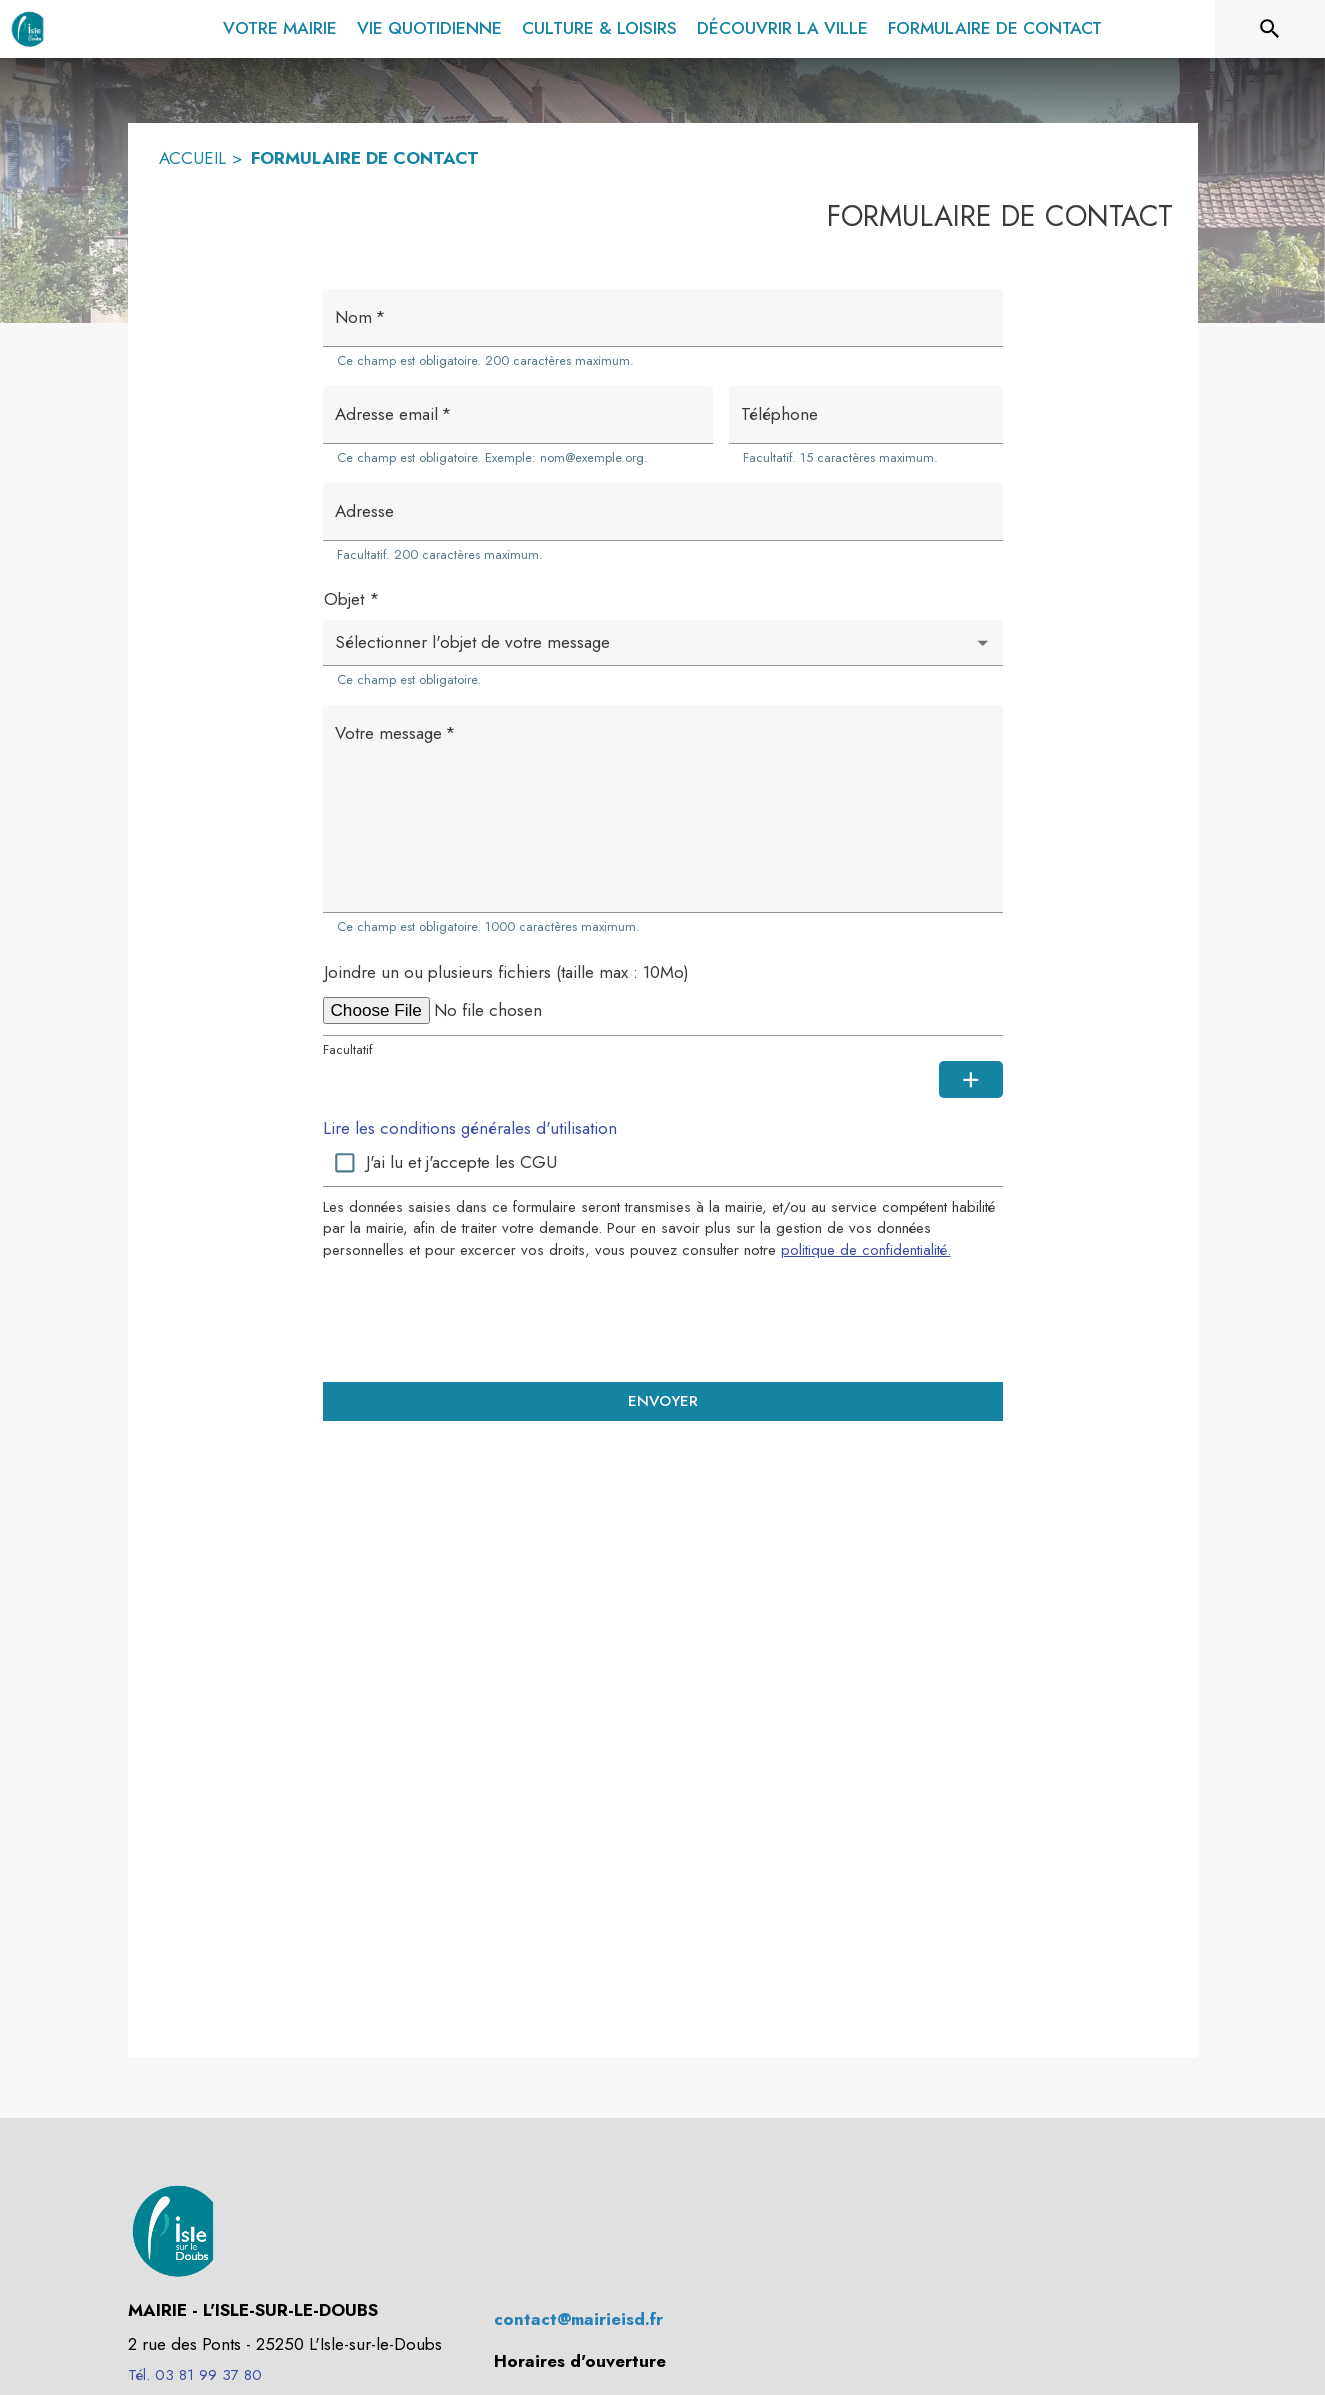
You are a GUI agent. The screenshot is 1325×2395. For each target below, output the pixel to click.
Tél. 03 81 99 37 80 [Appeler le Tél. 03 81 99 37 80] (195, 2375)
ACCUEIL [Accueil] (192, 158)
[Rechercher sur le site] (1270, 29)
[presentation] (663, 1320)
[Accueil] (27, 29)
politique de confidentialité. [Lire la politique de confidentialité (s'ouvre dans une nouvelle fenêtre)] (866, 1250)
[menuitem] (280, 25)
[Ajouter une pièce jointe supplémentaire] (971, 1080)
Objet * (352, 599)
